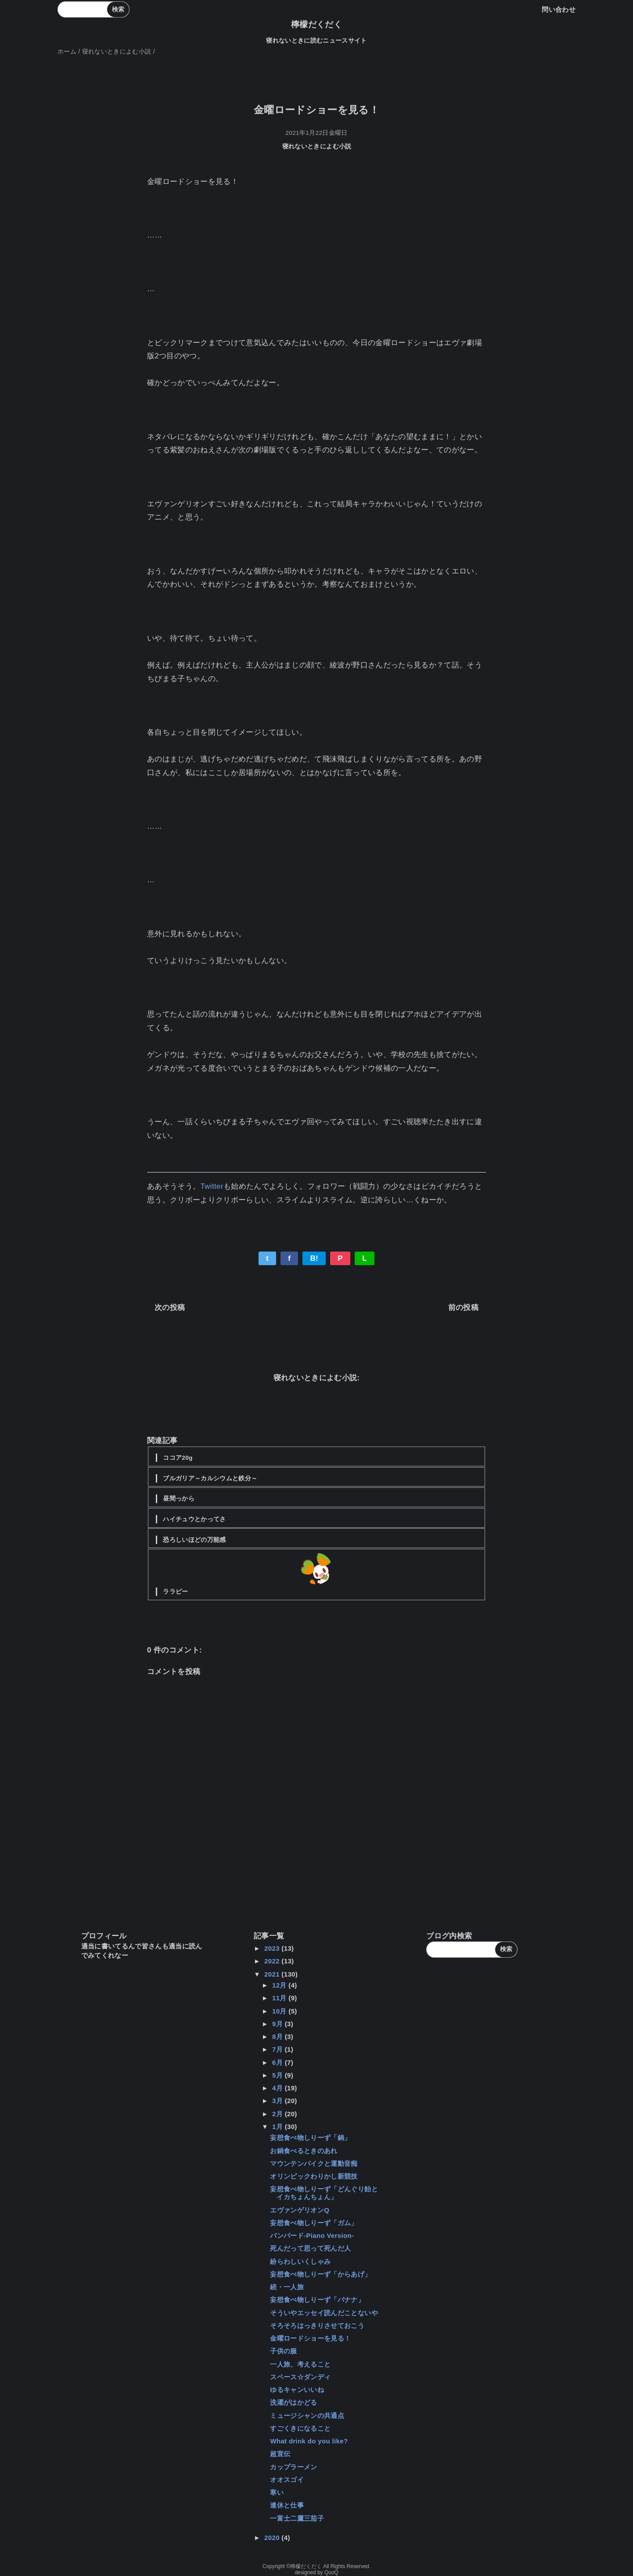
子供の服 (283, 2351)
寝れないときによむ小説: (316, 1378)
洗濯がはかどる (293, 2402)
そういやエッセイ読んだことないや (324, 2312)
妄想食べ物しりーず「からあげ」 (320, 2274)
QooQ (331, 2572)
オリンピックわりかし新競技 (313, 2176)
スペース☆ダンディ (300, 2377)
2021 (272, 1974)
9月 (278, 2024)
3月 (278, 2100)
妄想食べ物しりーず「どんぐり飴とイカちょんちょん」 (324, 2193)
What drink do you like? (309, 2441)
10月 (280, 2011)
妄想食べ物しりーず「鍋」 (310, 2137)
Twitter (211, 1186)
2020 (272, 2537)
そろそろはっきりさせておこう (317, 2325)
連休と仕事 (287, 2505)
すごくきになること (300, 2428)
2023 (272, 1948)
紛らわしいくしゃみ (300, 2261)
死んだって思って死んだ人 (310, 2248)
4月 (278, 2088)
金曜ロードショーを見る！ (310, 2338)
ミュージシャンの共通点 (307, 2415)
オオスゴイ (287, 2479)
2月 (278, 2114)
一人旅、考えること (300, 2364)
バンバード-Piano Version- (312, 2235)
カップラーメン (293, 2467)
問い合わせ (558, 9)
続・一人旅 (287, 2287)
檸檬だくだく (316, 24)
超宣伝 (280, 2453)
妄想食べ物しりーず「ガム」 (313, 2222)
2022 (272, 1961)
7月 (278, 2049)
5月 (278, 2075)
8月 (278, 2036)
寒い (277, 2492)
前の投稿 (463, 1307)
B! (314, 1258)
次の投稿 (170, 1307)
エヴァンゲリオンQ (299, 2210)
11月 (280, 1998)
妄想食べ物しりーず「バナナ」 (317, 2299)
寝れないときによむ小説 (317, 146)
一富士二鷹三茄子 (297, 2518)
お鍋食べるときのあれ (303, 2150)
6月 (278, 2062)
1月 (278, 2126)
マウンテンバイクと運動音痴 (313, 2163)
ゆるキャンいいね (297, 2389)
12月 (280, 1985)
